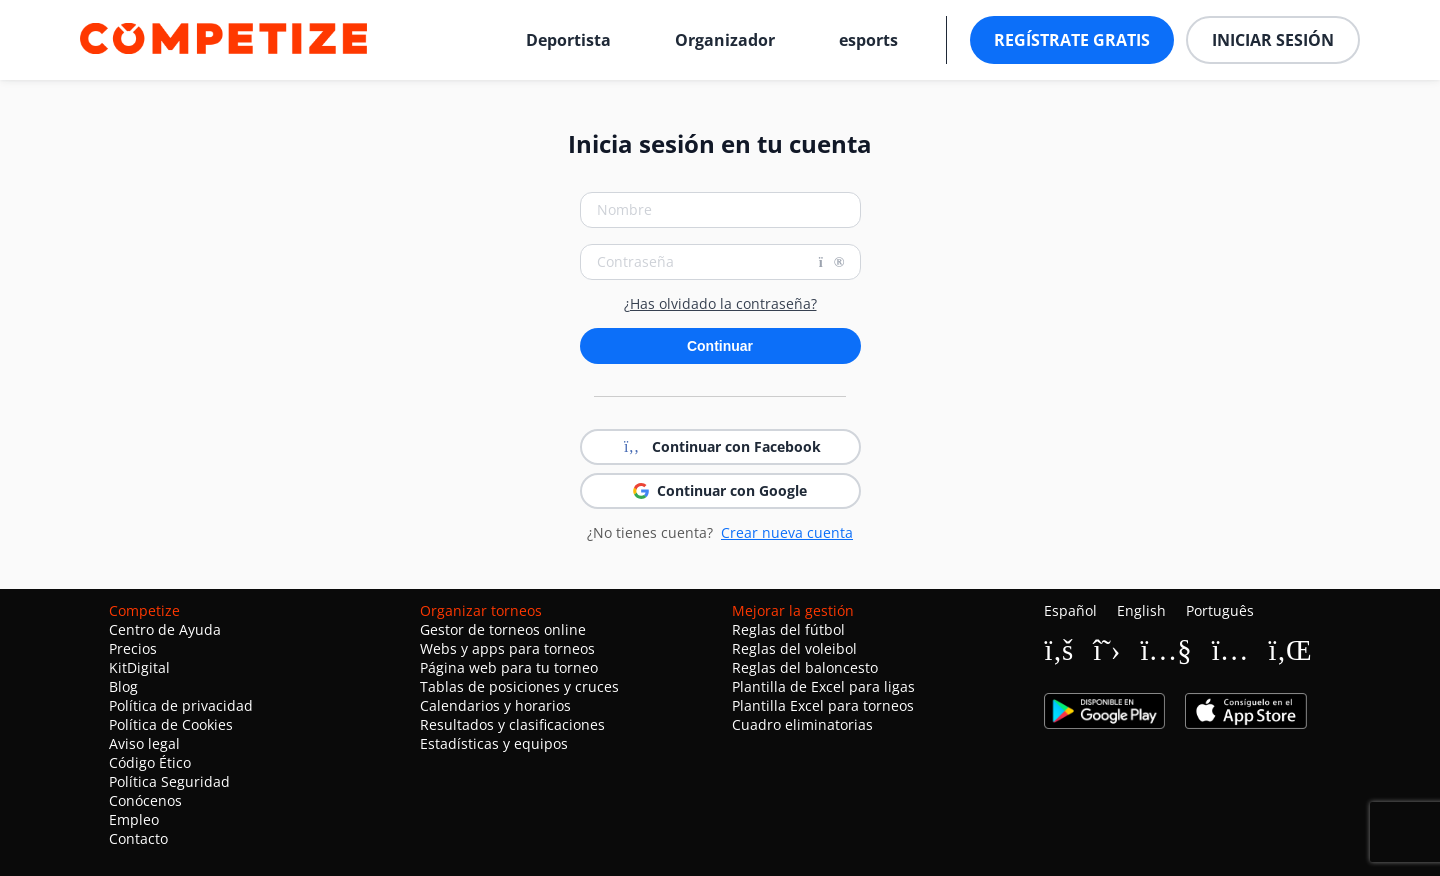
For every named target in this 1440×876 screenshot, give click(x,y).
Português (1220, 610)
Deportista (568, 40)
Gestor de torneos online (503, 629)
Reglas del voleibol (794, 648)
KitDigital (139, 667)
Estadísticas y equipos (494, 743)
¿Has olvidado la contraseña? (720, 304)
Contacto (138, 838)
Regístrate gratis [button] (1072, 40)
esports (868, 40)
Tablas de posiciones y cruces (519, 686)
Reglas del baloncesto (805, 667)
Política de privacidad (181, 705)
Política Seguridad (169, 781)
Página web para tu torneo (509, 667)
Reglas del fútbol (788, 629)
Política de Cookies (171, 724)
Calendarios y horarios (495, 705)
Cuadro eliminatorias (802, 724)
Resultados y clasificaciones (512, 724)
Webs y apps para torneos (507, 648)
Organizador (725, 40)
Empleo (134, 819)
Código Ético (150, 762)
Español (1070, 610)
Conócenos (145, 800)
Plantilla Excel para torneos (823, 705)
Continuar (720, 346)
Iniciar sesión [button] (1273, 40)
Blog (123, 686)
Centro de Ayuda (165, 629)
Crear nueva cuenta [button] (787, 532)
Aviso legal (144, 743)
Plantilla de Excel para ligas (823, 686)
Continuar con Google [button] (720, 490)
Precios (133, 648)
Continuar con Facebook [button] (720, 447)
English (1141, 610)
